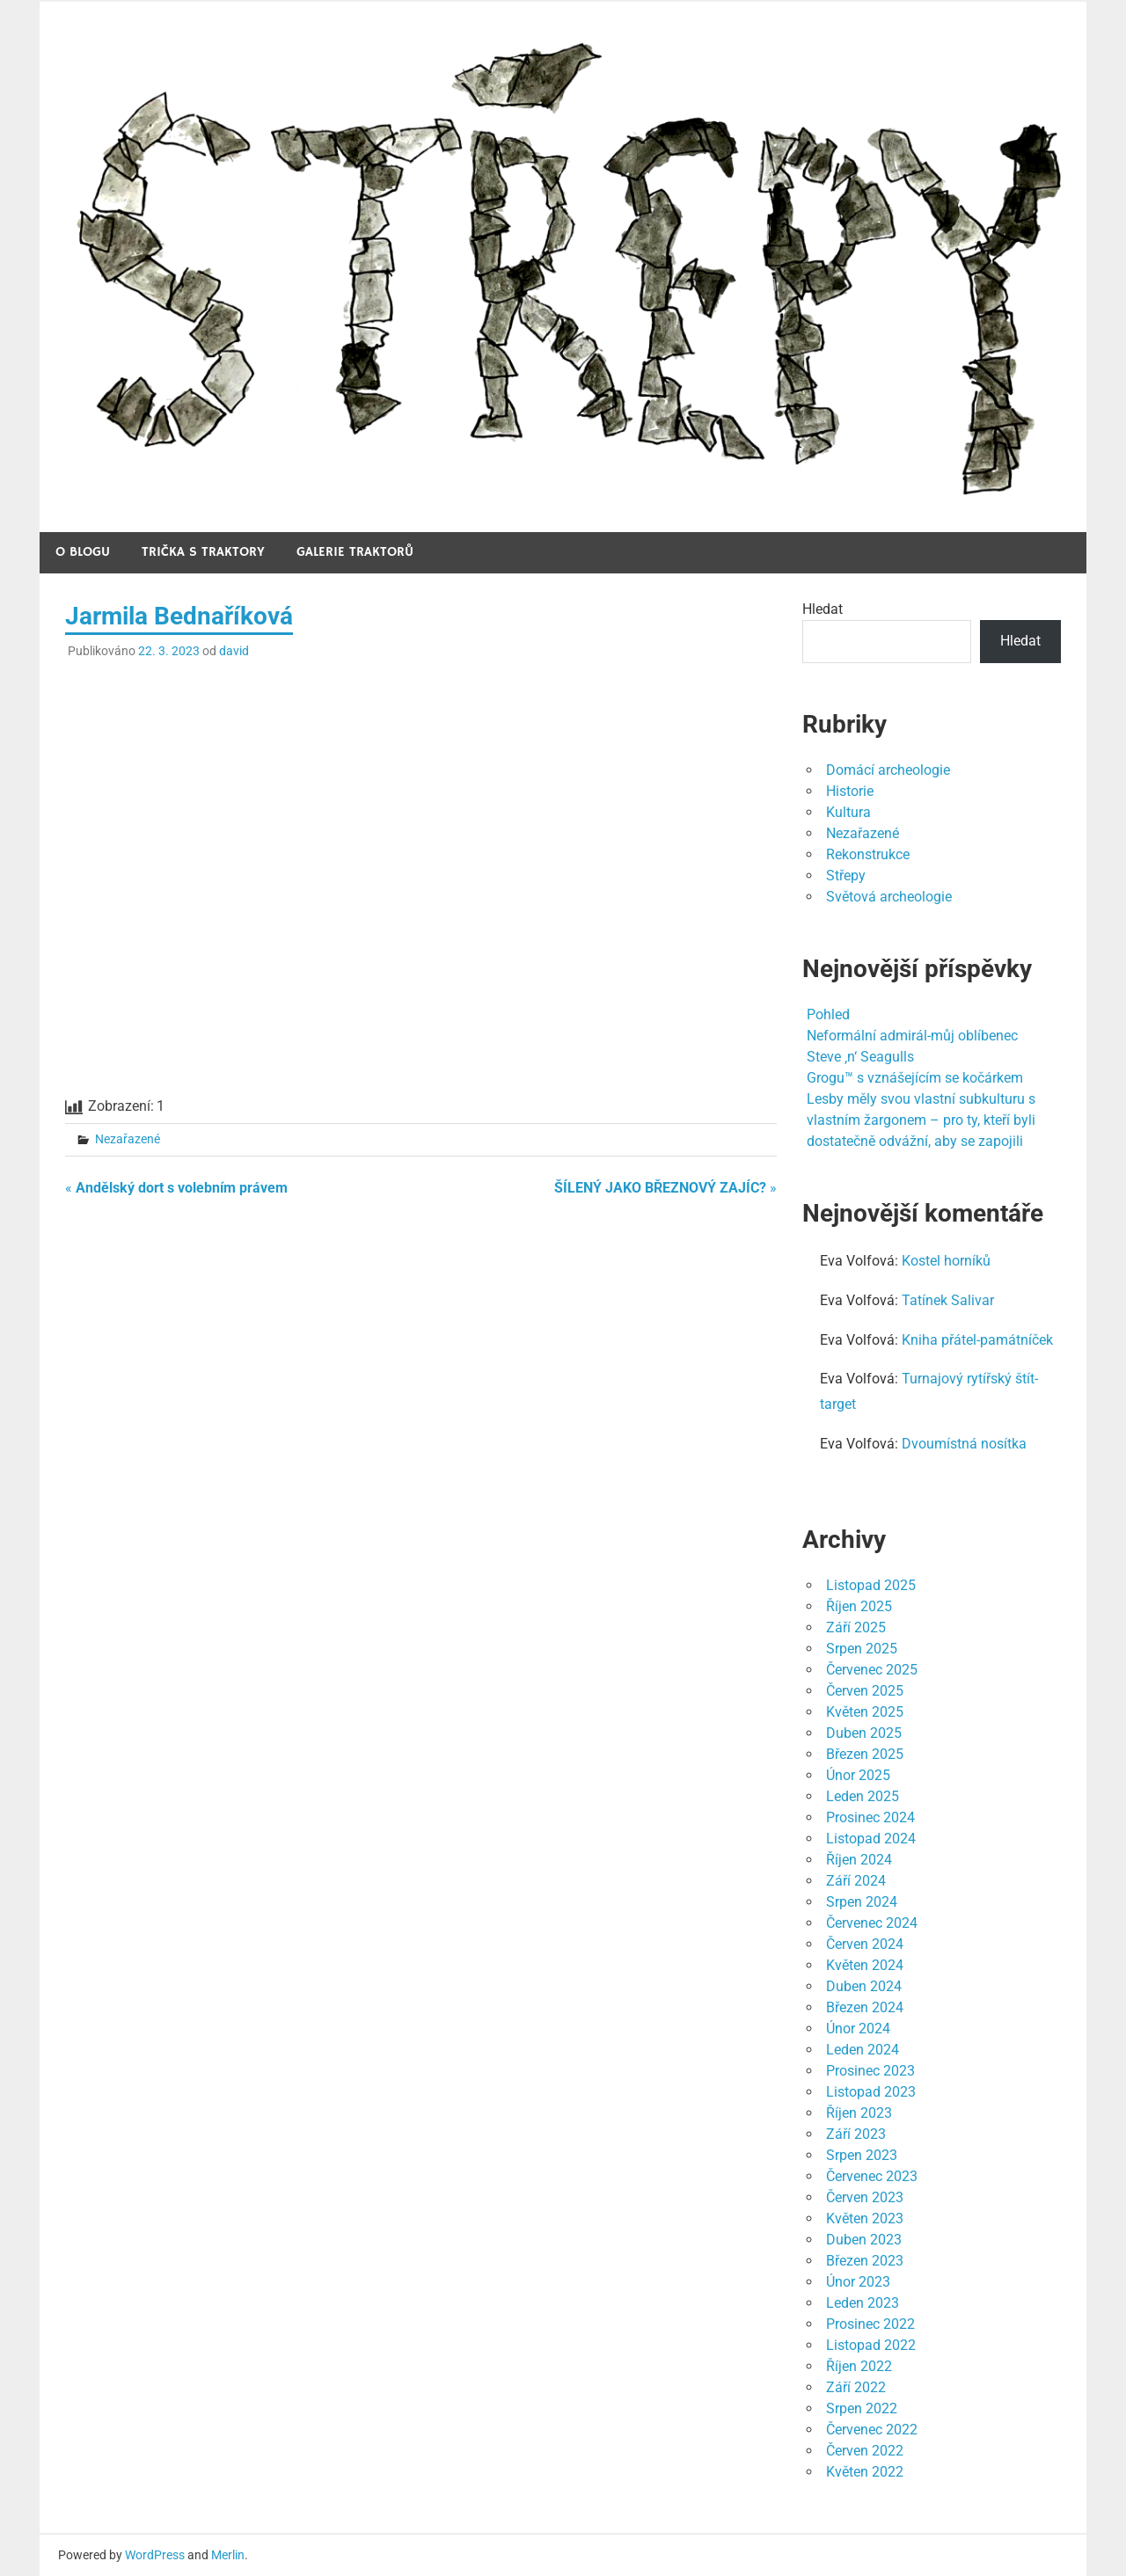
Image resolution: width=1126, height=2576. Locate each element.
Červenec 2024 (872, 1923)
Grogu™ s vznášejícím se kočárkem (915, 1077)
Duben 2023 (864, 2239)
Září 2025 (856, 1627)
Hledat (822, 609)
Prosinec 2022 (870, 2324)
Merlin (228, 2555)
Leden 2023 (862, 2303)
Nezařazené (127, 1139)
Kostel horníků (946, 1260)
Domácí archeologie (888, 770)
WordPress (155, 2555)
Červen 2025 (864, 1690)
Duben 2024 (864, 1986)
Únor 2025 (858, 1775)
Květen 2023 (864, 2218)
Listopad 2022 (871, 2345)
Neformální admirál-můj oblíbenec (912, 1035)
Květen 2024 (864, 1965)
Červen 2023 (864, 2197)
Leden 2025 (862, 1796)
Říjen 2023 (859, 2113)
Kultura (848, 812)
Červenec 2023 (872, 2176)
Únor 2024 (858, 2028)
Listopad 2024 (871, 1838)
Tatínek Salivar (948, 1300)
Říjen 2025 (859, 1606)
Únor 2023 (858, 2281)
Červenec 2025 (872, 1669)
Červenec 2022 (872, 2429)
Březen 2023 (864, 2260)
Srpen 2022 (861, 2408)
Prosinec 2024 (870, 1817)
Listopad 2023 (871, 2091)
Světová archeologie (889, 896)
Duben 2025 (864, 1733)
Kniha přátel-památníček (977, 1340)
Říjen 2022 (859, 2366)
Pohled (828, 1014)
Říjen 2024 (859, 1859)
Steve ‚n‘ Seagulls (860, 1056)
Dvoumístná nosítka (964, 1443)
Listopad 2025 (871, 1585)
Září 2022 (856, 2387)
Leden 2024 (862, 2049)
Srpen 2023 (861, 2155)
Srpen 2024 (861, 1902)
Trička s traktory (203, 552)
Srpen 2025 (861, 1648)
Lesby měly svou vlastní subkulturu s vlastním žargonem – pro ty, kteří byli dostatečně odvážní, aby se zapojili (921, 1120)
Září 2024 (856, 1880)
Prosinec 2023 (870, 2070)
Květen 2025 (864, 1712)
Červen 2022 (864, 2450)
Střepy (846, 875)
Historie (850, 791)
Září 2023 (856, 2134)
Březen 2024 (864, 2007)
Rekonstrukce (868, 854)
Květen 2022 (864, 2471)
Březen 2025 (864, 1754)
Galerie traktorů (354, 552)
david (234, 651)
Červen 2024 (864, 1944)
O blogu (82, 552)
